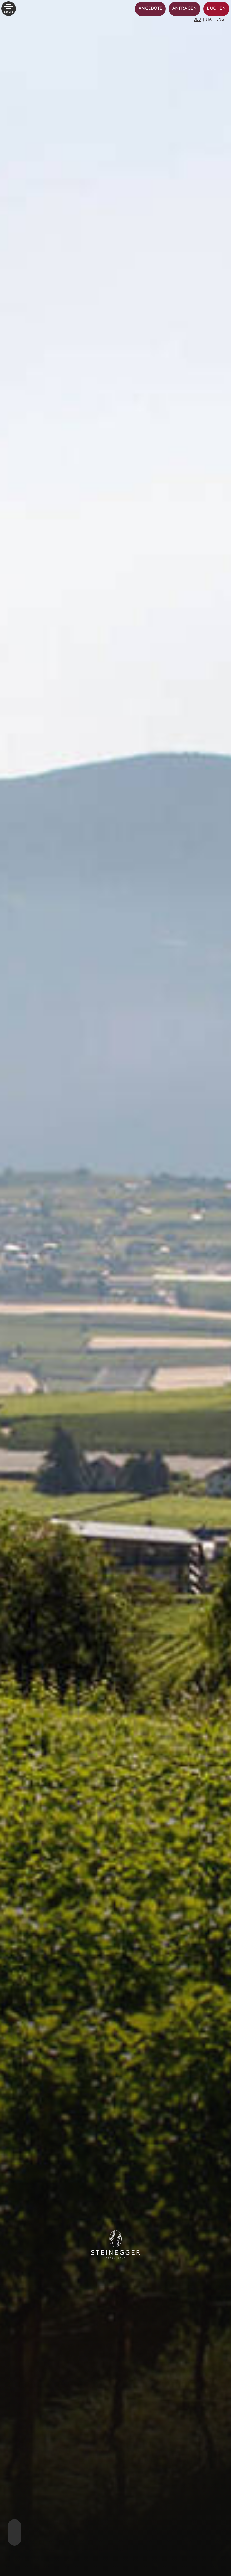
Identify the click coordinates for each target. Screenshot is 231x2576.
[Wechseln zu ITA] (210, 19)
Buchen (216, 8)
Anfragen (184, 8)
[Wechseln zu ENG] (220, 19)
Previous (14, 2539)
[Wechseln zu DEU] (199, 19)
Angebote (150, 8)
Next (14, 2526)
